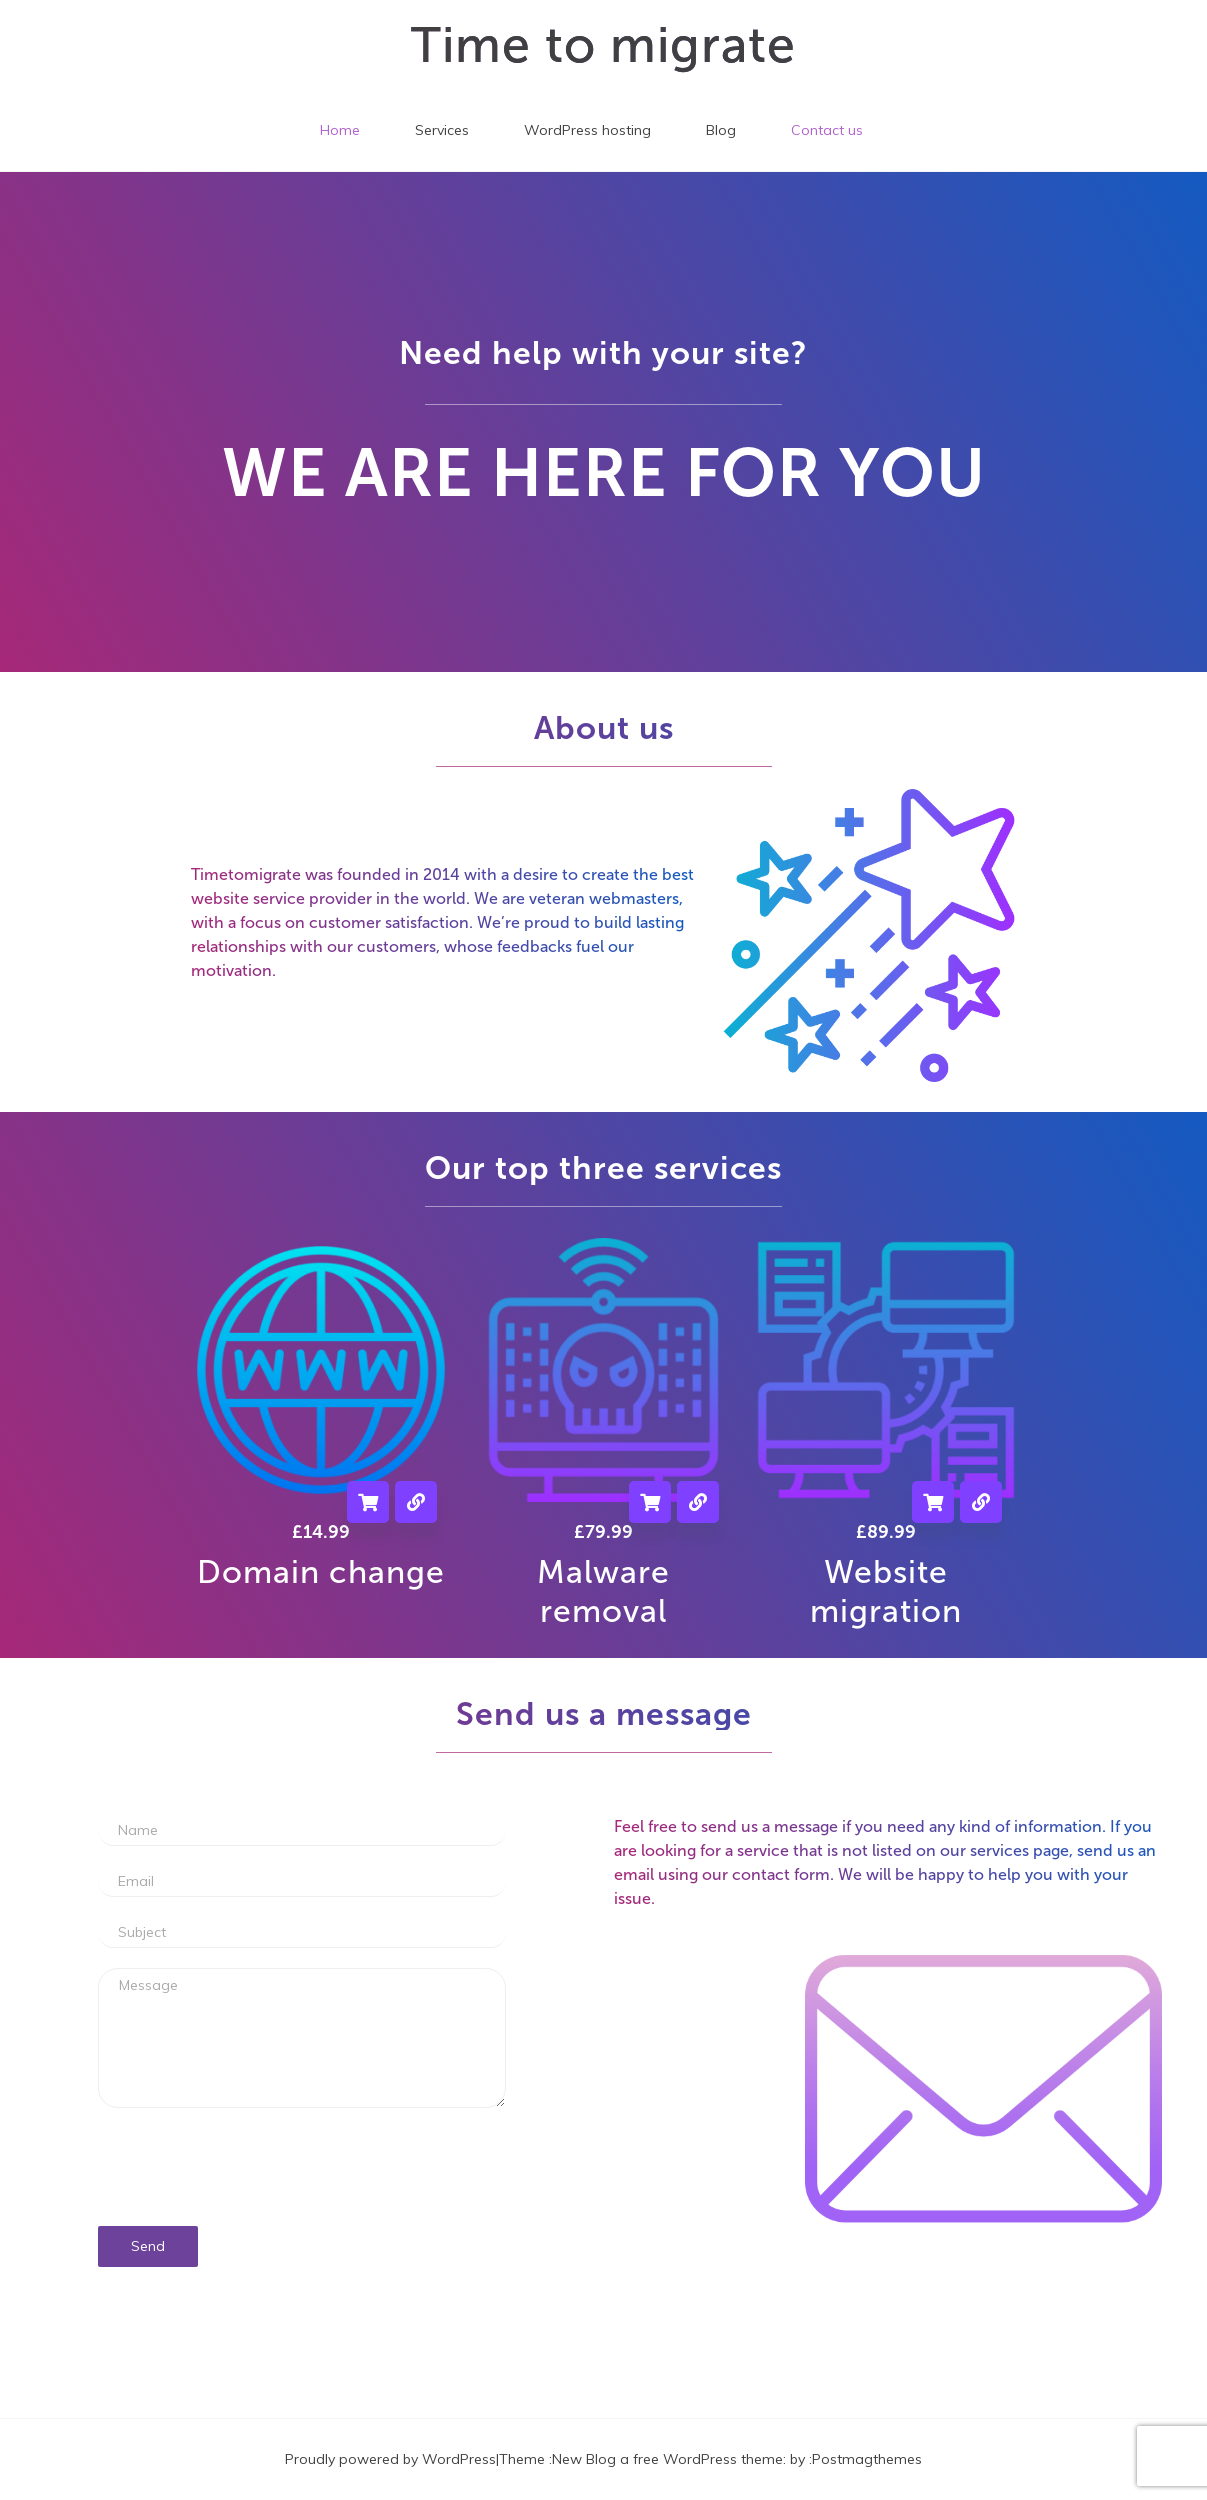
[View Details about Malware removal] (698, 1502)
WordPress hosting (587, 130)
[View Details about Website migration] (981, 1502)
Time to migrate (603, 45)
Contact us (827, 130)
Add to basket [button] (368, 1502)
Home (340, 130)
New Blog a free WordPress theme (667, 2459)
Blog (721, 130)
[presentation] (302, 2167)
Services (442, 130)
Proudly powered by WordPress (390, 2459)
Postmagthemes (867, 2459)
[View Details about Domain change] (416, 1502)
